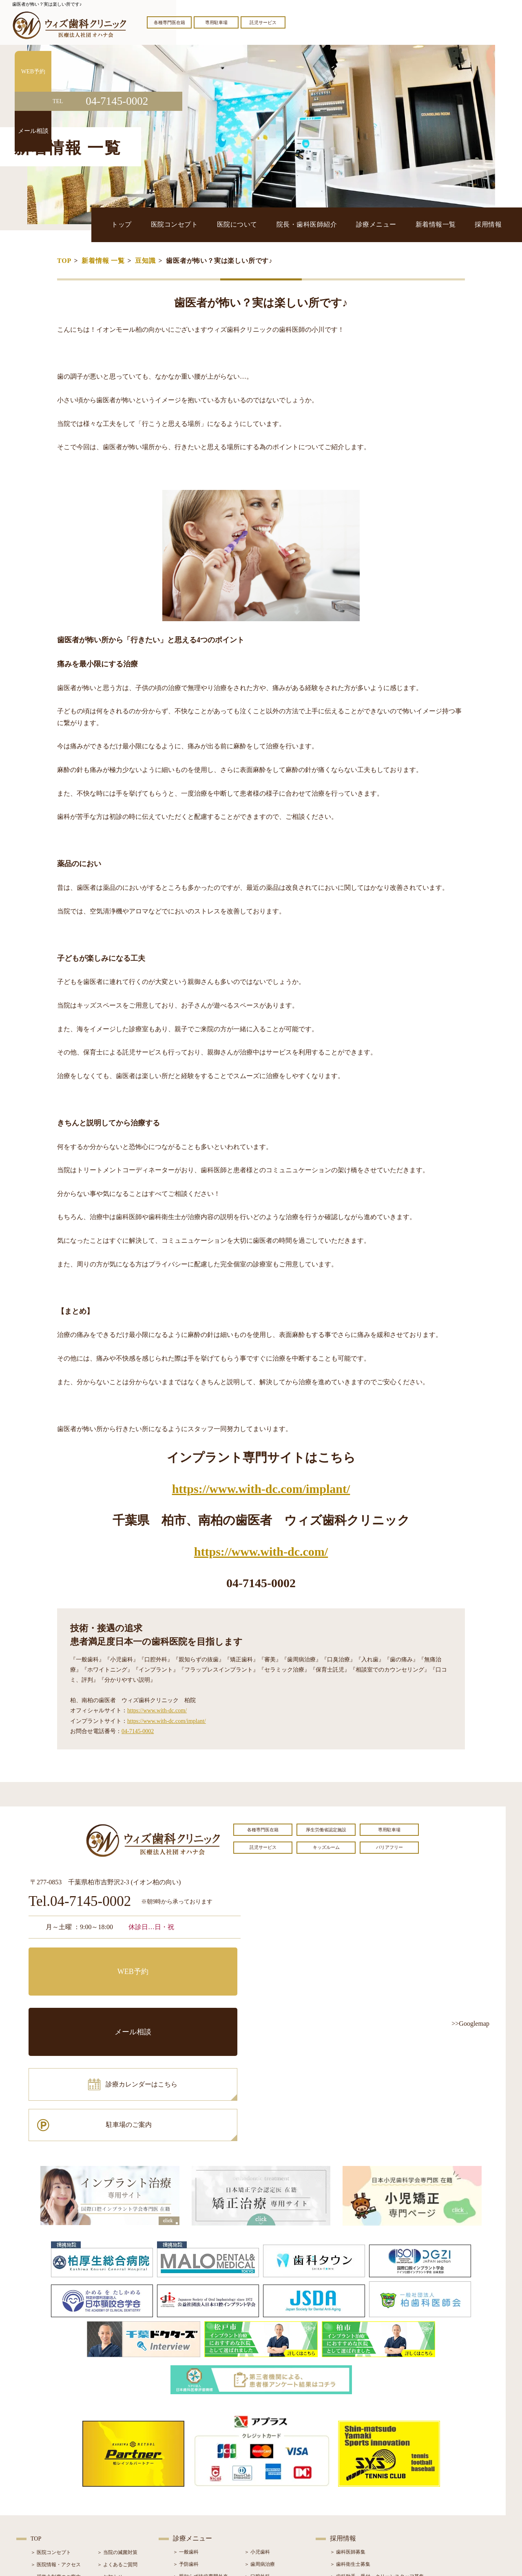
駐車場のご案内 (189, 1996)
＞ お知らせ (110, 2457)
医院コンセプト (246, 224)
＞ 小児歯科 (257, 2432)
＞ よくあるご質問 (117, 2445)
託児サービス (263, 22)
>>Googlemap (470, 2023)
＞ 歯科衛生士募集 (350, 2445)
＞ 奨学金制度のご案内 (56, 2457)
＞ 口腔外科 (257, 2457)
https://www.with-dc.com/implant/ (261, 1488)
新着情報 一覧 (103, 260)
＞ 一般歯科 (186, 2432)
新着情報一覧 (453, 224)
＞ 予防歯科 (186, 2445)
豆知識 (145, 260)
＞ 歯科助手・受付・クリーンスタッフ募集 (377, 2457)
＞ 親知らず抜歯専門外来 (200, 2457)
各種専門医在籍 (169, 22)
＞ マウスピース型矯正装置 (274, 2506)
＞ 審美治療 (186, 2481)
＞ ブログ (107, 2469)
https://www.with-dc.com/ (261, 1551)
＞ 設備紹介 (43, 2482)
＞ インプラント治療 (267, 2469)
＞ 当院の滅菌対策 (117, 2433)
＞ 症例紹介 (110, 2482)
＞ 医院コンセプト (51, 2433)
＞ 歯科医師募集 (347, 2432)
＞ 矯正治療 (257, 2481)
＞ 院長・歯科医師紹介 (56, 2469)
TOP (64, 260)
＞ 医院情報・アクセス (56, 2445)
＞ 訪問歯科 (257, 2518)
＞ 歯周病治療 (259, 2445)
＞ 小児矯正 (257, 2494)
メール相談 (189, 1960)
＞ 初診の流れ (46, 2494)
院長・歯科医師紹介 (351, 224)
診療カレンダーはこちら (88, 1996)
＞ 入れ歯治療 (188, 2494)
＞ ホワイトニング (193, 2469)
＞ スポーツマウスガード (200, 2506)
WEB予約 (79, 1960)
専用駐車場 (216, 22)
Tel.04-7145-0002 (80, 1902)
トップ (206, 224)
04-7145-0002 (138, 1731)
